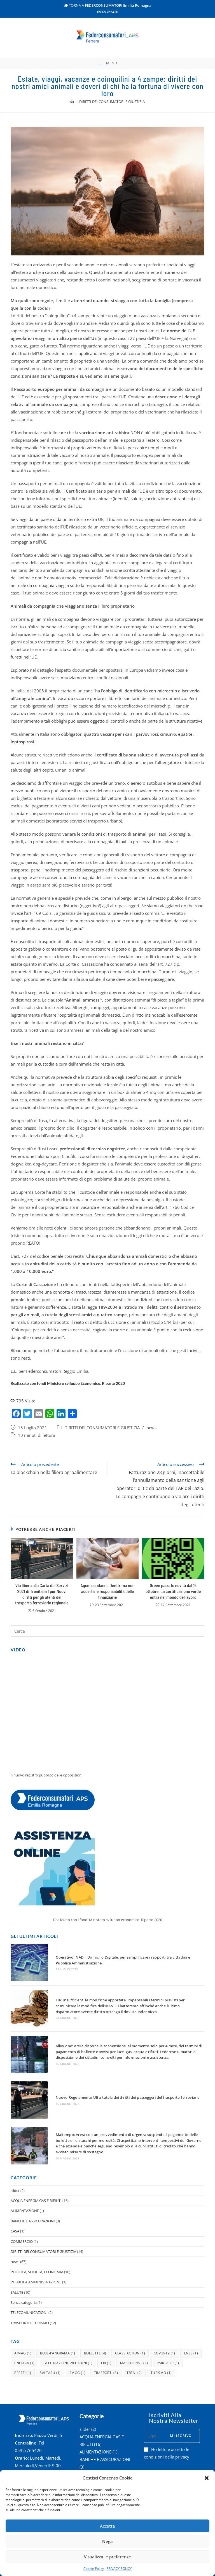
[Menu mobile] (107, 81)
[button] (206, 2478)
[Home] (72, 122)
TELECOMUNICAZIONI (29, 2270)
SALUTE (17, 2249)
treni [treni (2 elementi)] (134, 2330)
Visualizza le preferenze (107, 2556)
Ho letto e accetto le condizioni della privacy (166, 2410)
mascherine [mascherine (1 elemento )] (134, 2320)
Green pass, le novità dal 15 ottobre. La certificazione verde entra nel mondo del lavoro (173, 1612)
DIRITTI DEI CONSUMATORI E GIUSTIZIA (102, 1448)
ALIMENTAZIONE (25, 2168)
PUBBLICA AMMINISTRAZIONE (36, 2239)
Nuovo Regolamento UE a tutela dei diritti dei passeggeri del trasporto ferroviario (113, 2074)
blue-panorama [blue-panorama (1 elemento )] (57, 2311)
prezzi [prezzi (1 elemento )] (22, 2330)
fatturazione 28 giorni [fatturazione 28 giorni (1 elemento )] (67, 2320)
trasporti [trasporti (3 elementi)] (106, 2330)
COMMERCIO (22, 2198)
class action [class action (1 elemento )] (130, 2311)
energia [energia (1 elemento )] (24, 2320)
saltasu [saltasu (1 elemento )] (50, 2330)
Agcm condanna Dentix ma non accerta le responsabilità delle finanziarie (108, 1612)
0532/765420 (107, 11)
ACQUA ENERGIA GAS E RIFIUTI (36, 2158)
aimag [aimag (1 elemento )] (22, 2311)
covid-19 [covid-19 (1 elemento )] (164, 2311)
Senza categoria (24, 2259)
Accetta (107, 2526)
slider (15, 2147)
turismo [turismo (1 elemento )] (161, 2330)
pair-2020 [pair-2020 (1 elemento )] (168, 2320)
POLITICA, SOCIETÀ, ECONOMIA (37, 2229)
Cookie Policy (93, 2568)
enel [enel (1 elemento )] (191, 2311)
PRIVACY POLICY (119, 2568)
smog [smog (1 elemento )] (77, 2330)
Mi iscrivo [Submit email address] (180, 2393)
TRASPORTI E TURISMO (30, 2280)
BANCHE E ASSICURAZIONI (33, 2178)
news (151, 1448)
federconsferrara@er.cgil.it (40, 2453)
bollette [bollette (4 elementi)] (95, 2311)
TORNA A (107, 5)
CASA (15, 2188)
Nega (107, 2541)
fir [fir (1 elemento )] (106, 2320)
